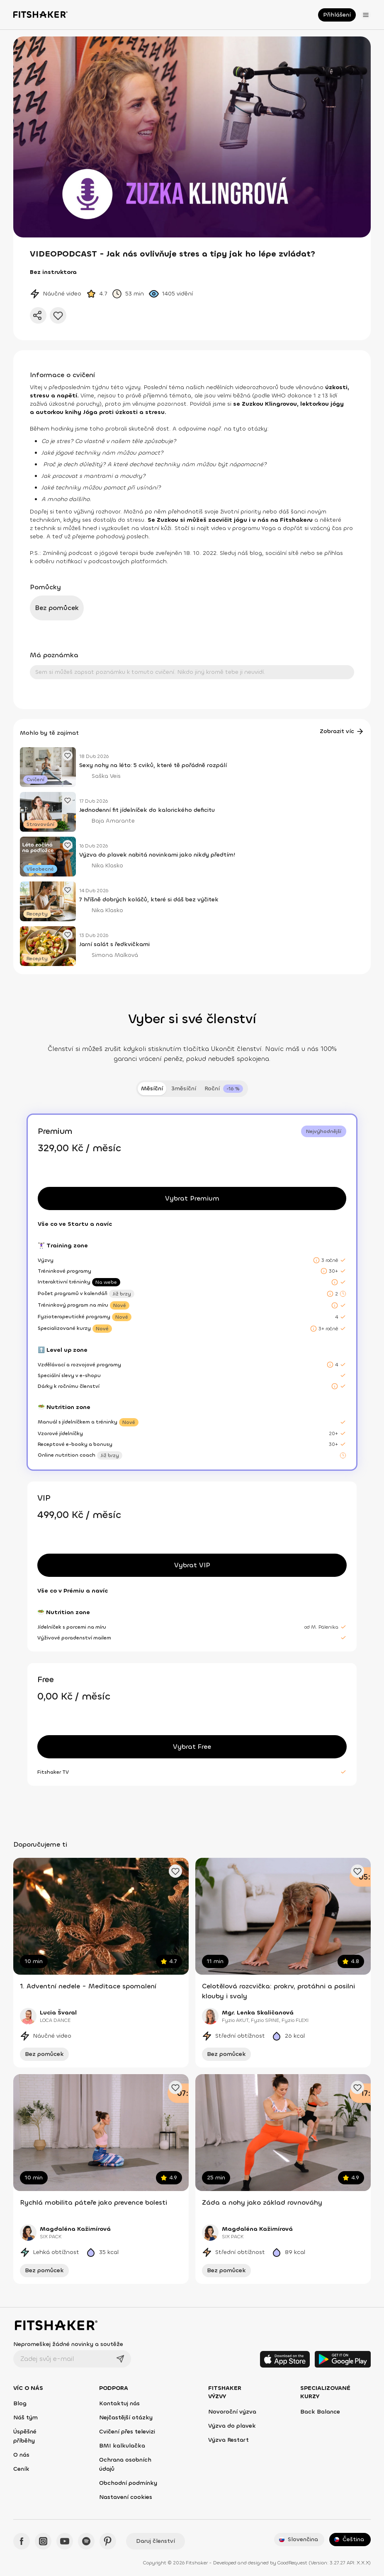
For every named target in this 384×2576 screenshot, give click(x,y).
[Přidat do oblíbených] (58, 315)
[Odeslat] (120, 2359)
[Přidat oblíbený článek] (68, 755)
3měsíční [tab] (183, 1088)
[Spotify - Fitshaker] (86, 2541)
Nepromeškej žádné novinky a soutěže (68, 2344)
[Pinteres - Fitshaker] (108, 2541)
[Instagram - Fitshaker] (43, 2541)
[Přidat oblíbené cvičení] (175, 1871)
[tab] (223, 1089)
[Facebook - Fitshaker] (21, 2541)
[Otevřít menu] (366, 15)
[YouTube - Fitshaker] (64, 2541)
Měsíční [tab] (152, 1088)
